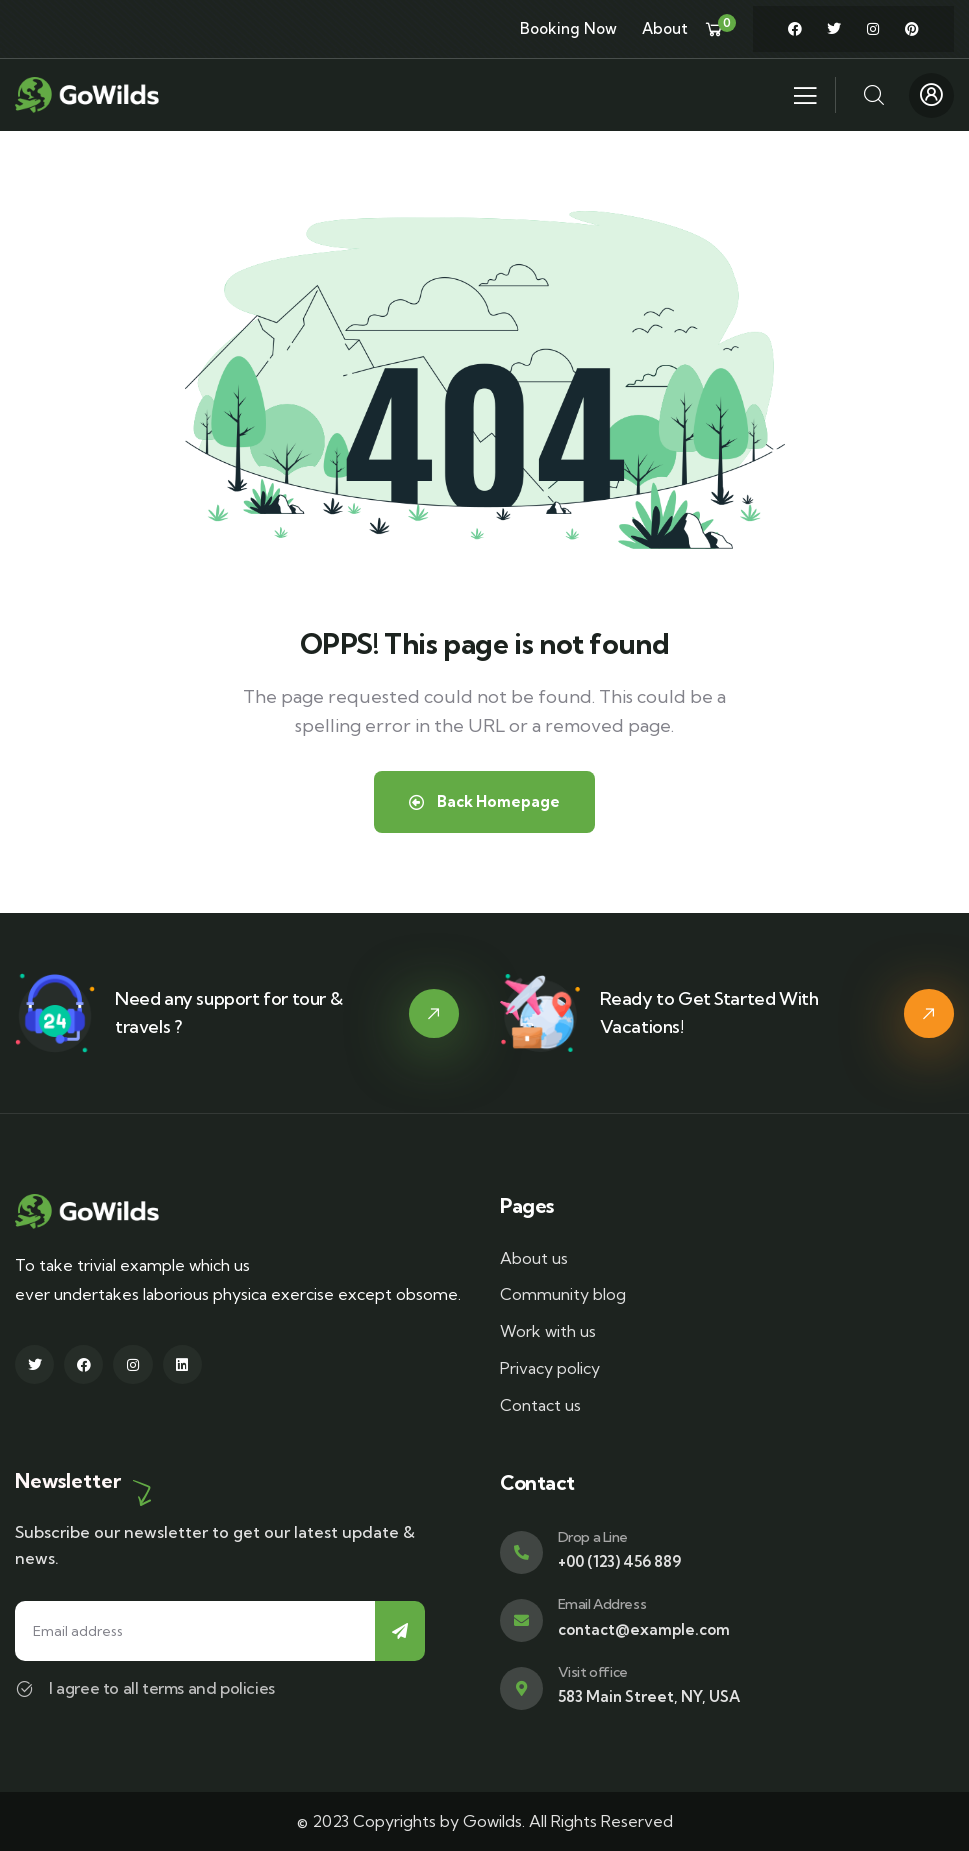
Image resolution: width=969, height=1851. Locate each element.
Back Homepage (484, 801)
